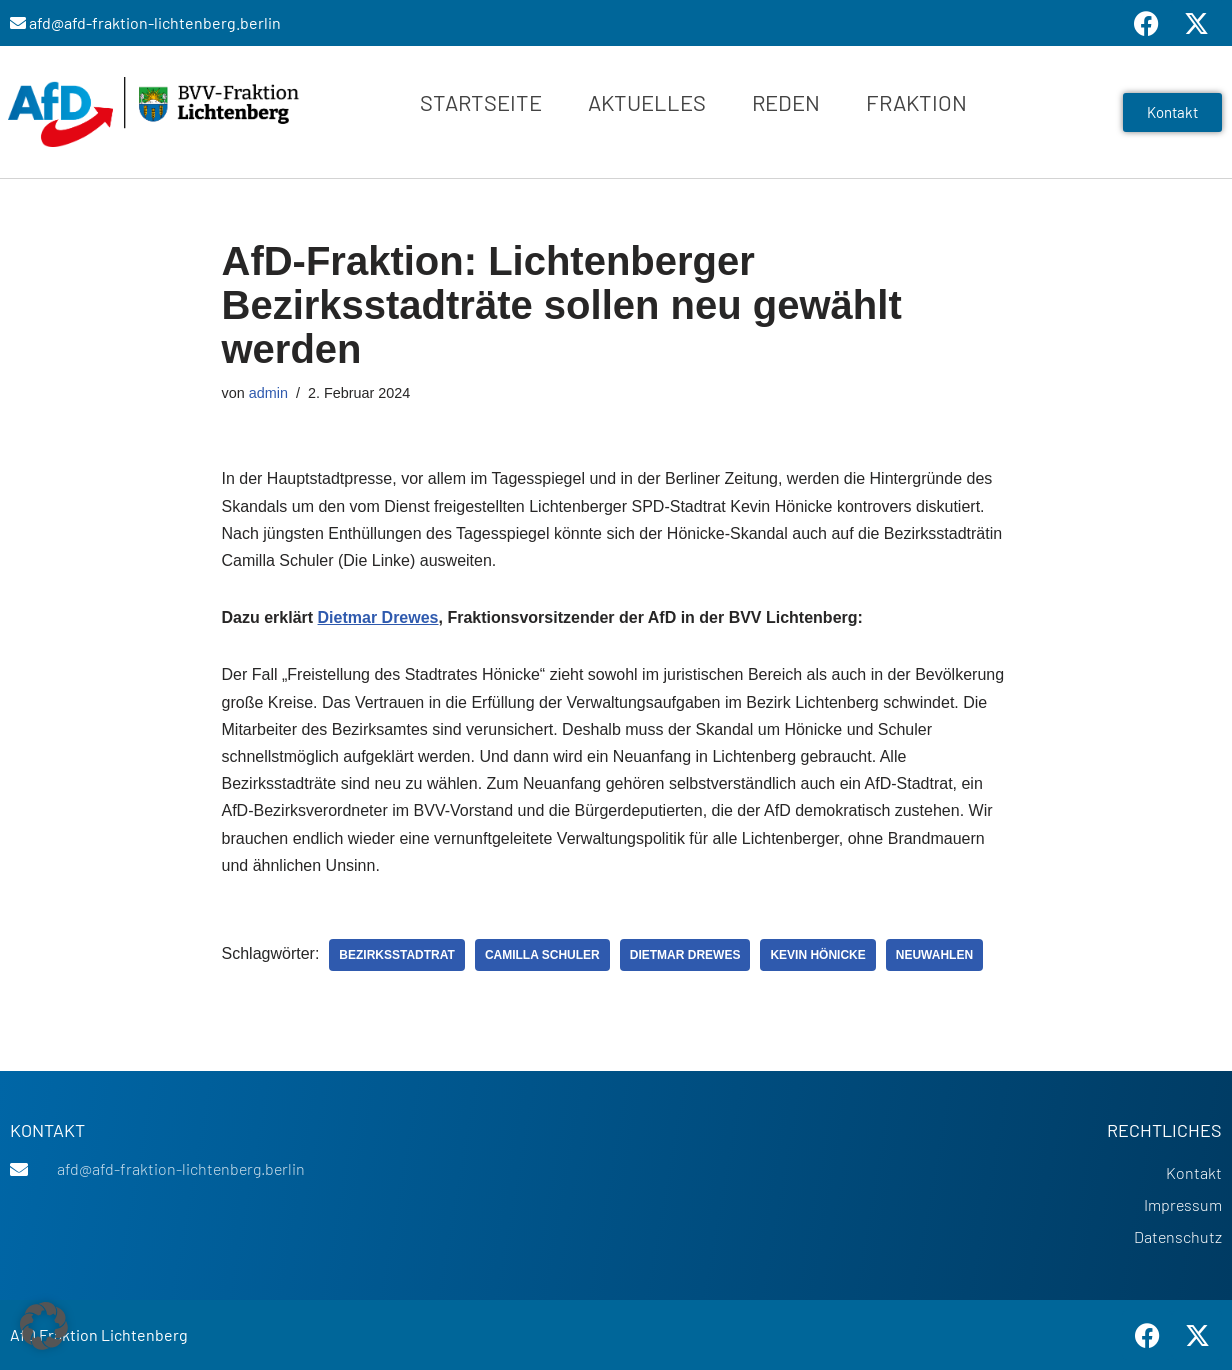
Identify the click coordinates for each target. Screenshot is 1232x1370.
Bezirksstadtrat (397, 955)
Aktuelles (647, 102)
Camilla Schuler (542, 955)
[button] (44, 1326)
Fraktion (916, 102)
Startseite (481, 102)
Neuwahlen (934, 955)
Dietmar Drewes (378, 617)
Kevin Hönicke (817, 955)
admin (268, 393)
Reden (786, 102)
